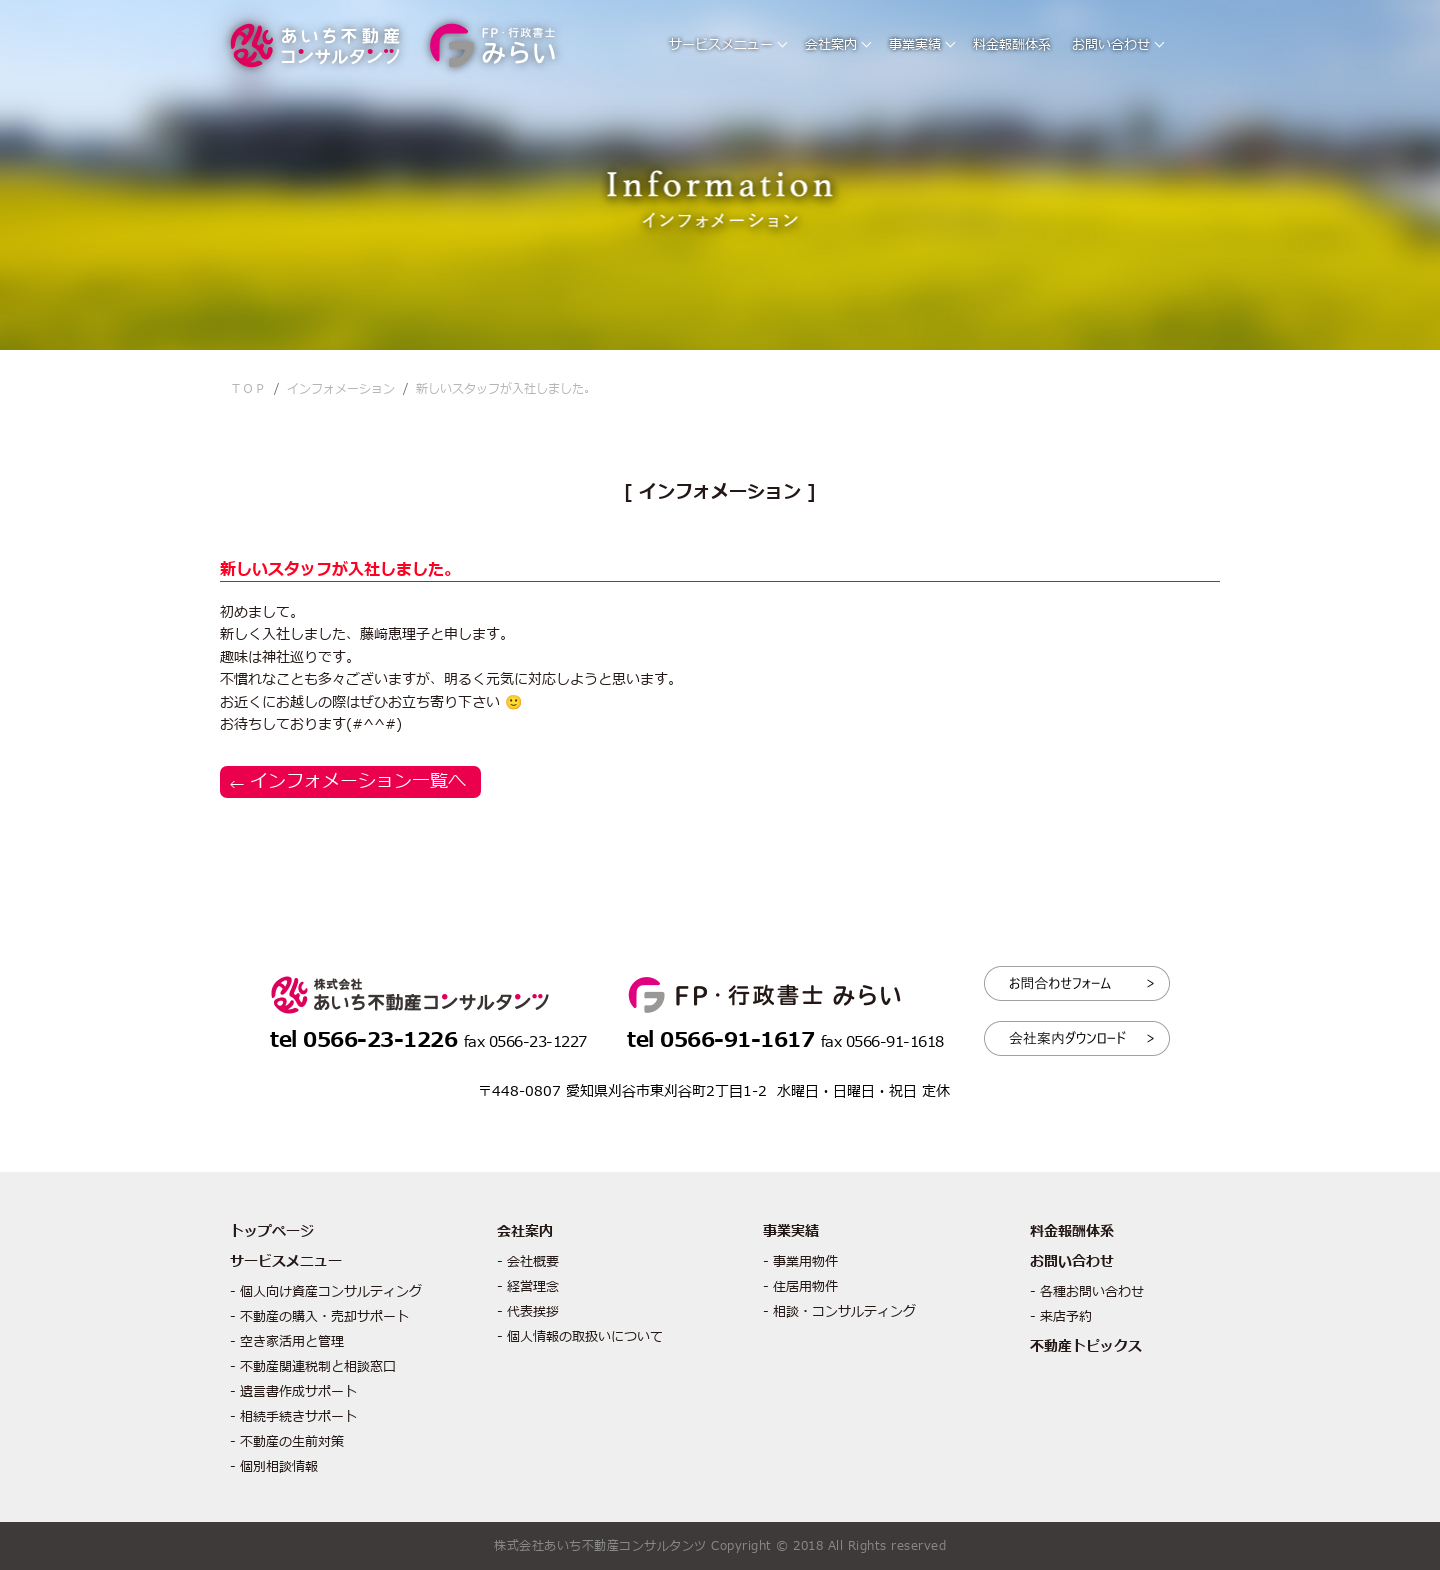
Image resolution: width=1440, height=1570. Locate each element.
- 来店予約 (1061, 1317)
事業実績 (915, 45)
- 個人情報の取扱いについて (580, 1337)
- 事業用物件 (800, 1262)
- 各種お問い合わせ (1087, 1292)
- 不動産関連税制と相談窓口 (313, 1367)
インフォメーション (341, 389)
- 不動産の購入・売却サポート (319, 1317)
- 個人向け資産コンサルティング (326, 1292)
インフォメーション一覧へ (358, 781)
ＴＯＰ (248, 389)
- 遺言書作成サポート (293, 1392)
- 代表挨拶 (528, 1312)
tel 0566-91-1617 (724, 1040)
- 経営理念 (528, 1287)
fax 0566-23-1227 (525, 1042)
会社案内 (831, 45)
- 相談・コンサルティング (839, 1312)
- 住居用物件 (800, 1287)
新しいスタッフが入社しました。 (506, 389)
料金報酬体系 (1012, 45)
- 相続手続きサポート (293, 1417)
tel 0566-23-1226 (367, 1040)
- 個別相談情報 (274, 1467)
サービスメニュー (721, 45)
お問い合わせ (1111, 45)
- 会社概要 (528, 1262)
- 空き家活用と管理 (287, 1342)
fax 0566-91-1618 (882, 1042)
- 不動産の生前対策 (287, 1442)
